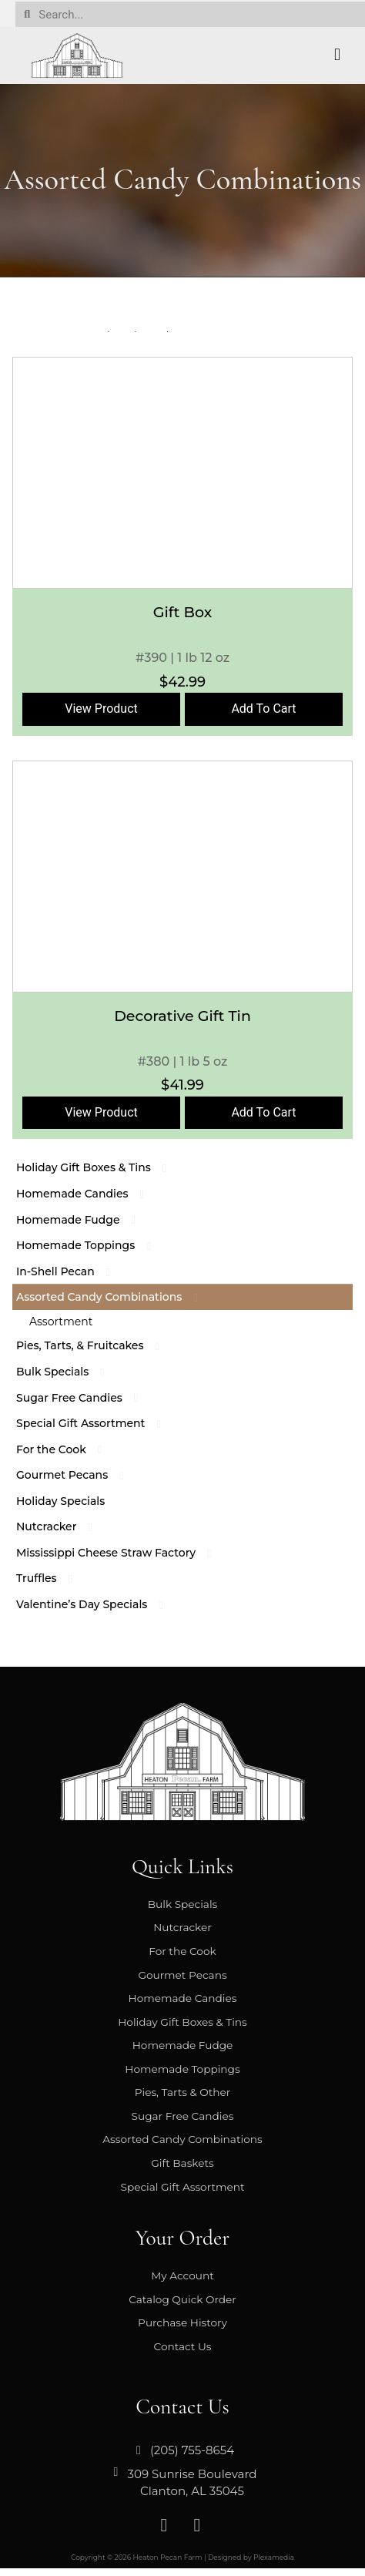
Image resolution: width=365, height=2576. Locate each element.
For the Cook (68, 1449)
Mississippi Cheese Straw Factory (123, 1553)
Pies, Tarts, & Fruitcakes (97, 1345)
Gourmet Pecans (79, 1475)
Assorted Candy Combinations (116, 1297)
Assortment (60, 1321)
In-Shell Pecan (72, 1271)
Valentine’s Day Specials (99, 1604)
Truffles (54, 1578)
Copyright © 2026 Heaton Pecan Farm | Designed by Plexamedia (182, 2557)
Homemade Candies (89, 1194)
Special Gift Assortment (97, 1423)
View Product (101, 708)
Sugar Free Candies (86, 1398)
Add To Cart (263, 708)
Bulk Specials (69, 1372)
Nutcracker (63, 1526)
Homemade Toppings (92, 1245)
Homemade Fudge (85, 1220)
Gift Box (182, 612)
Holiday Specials (60, 1501)
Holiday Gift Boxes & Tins (101, 1167)
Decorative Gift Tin (182, 1016)
